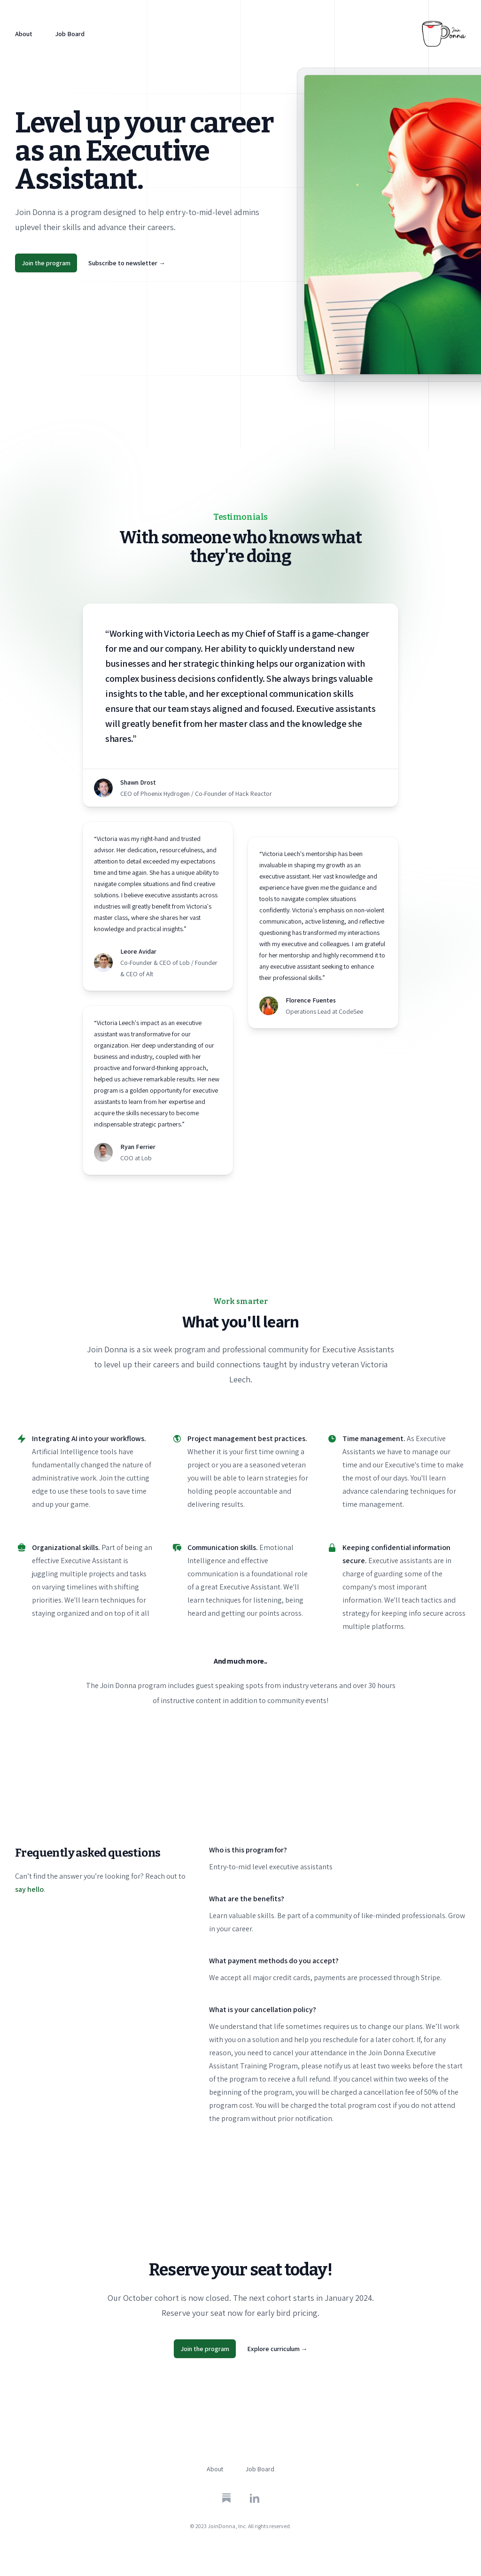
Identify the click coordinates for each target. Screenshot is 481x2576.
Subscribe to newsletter (126, 263)
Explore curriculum (277, 2349)
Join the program (46, 263)
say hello (29, 1889)
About (23, 34)
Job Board (70, 34)
